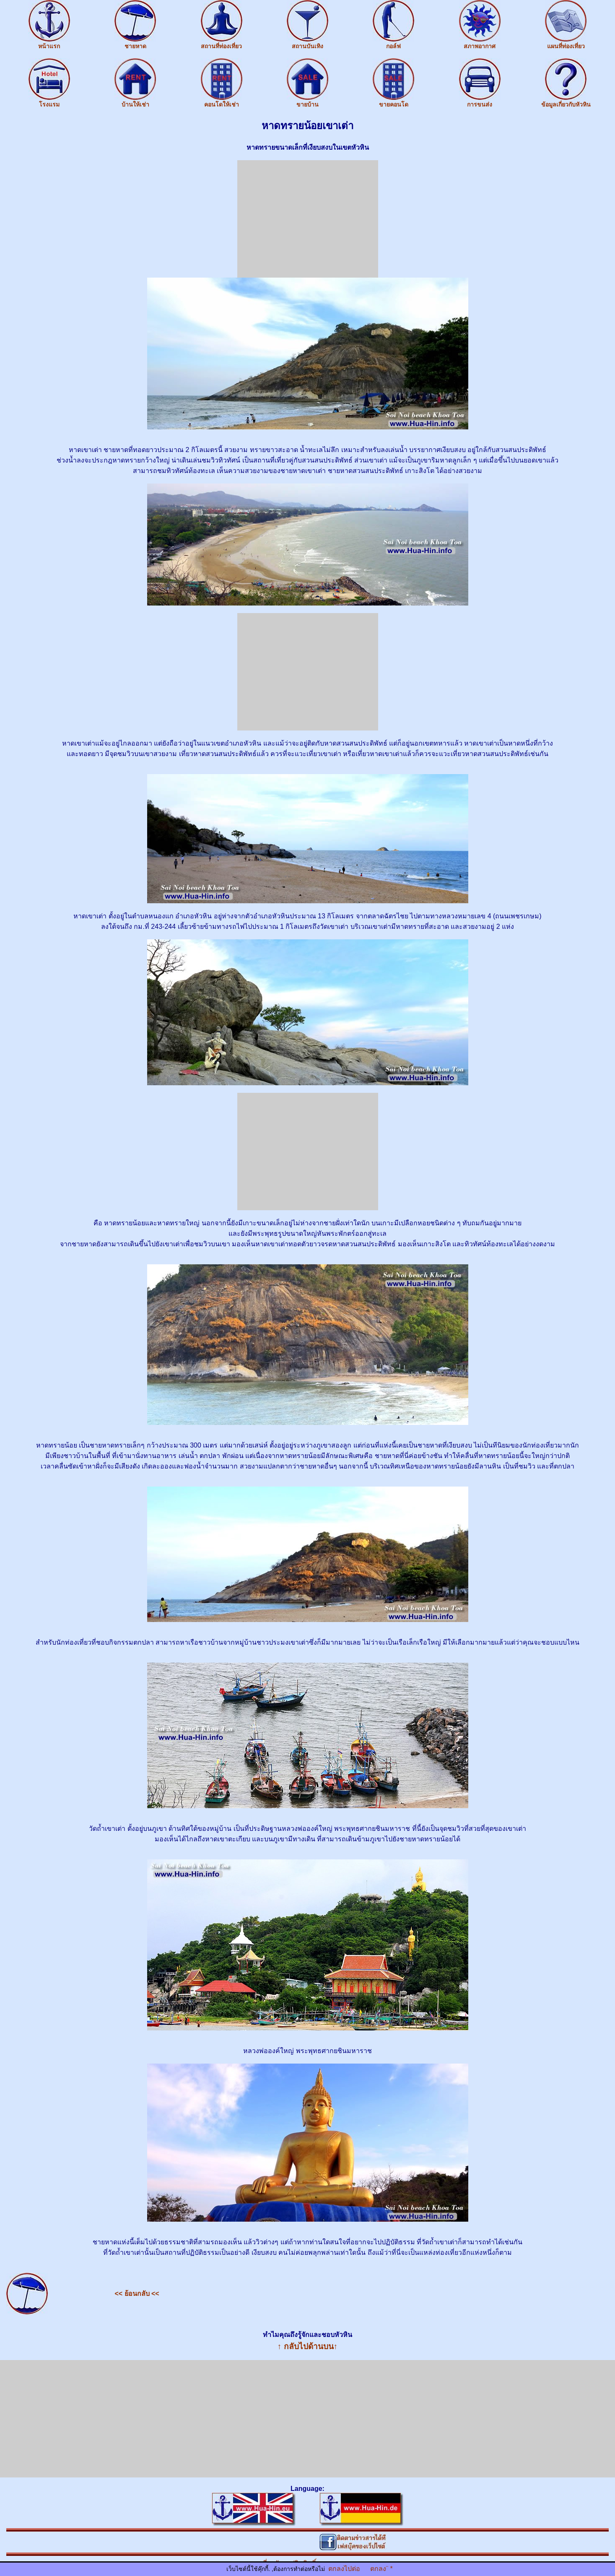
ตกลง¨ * (381, 2568)
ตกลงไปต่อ (344, 2568)
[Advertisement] (307, 219)
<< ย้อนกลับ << (136, 2293)
